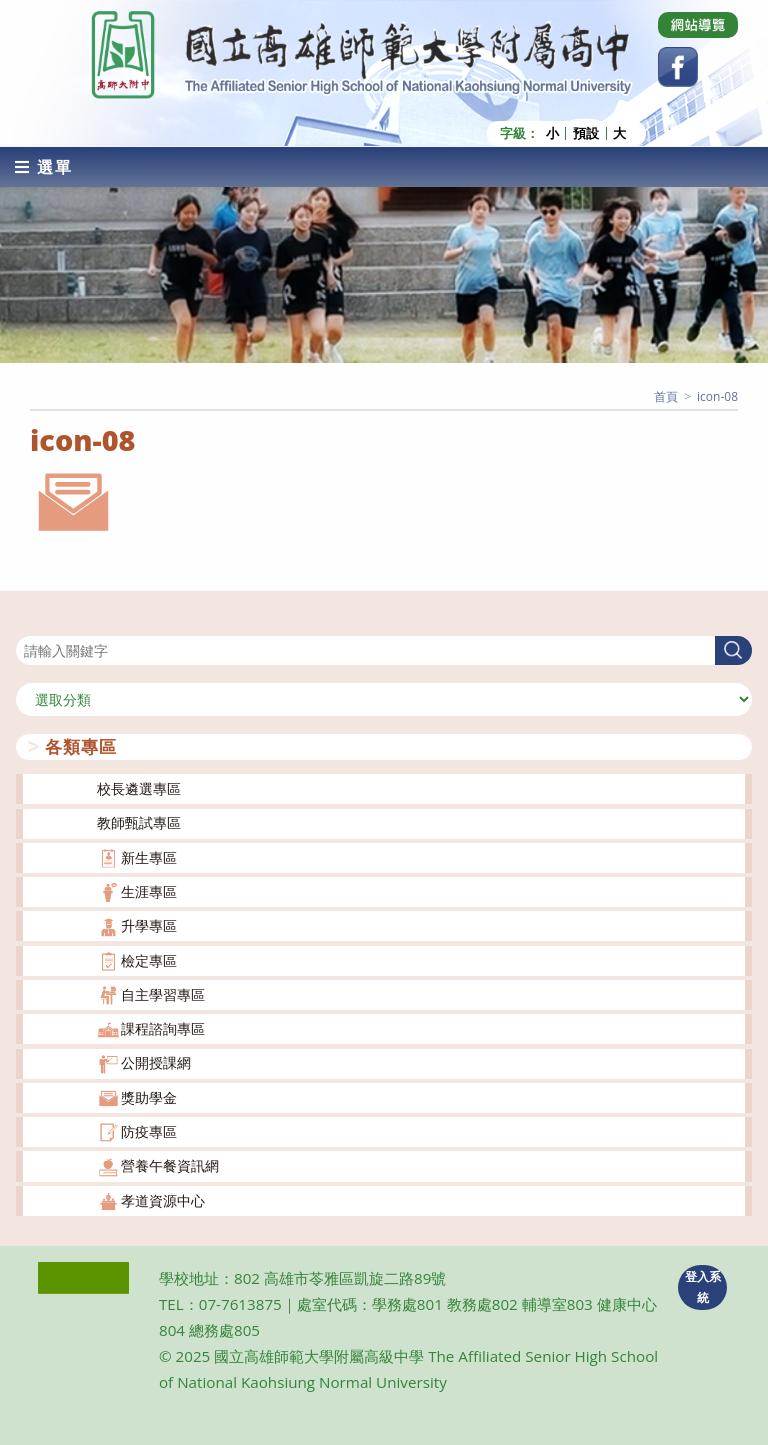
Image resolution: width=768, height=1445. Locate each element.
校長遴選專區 (139, 788)
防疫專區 (149, 1131)
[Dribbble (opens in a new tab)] (698, 25)
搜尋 (30, 623)
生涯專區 (149, 891)
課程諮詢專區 (163, 1028)
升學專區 (149, 925)
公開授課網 (156, 1062)
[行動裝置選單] (44, 167)
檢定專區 (149, 960)
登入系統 (703, 1287)
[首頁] (666, 396)
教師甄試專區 (139, 822)
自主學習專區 (163, 994)
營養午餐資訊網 (170, 1165)
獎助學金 (149, 1097)
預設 (586, 133)
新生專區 (149, 857)
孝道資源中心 (163, 1200)
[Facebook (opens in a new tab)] (678, 67)
